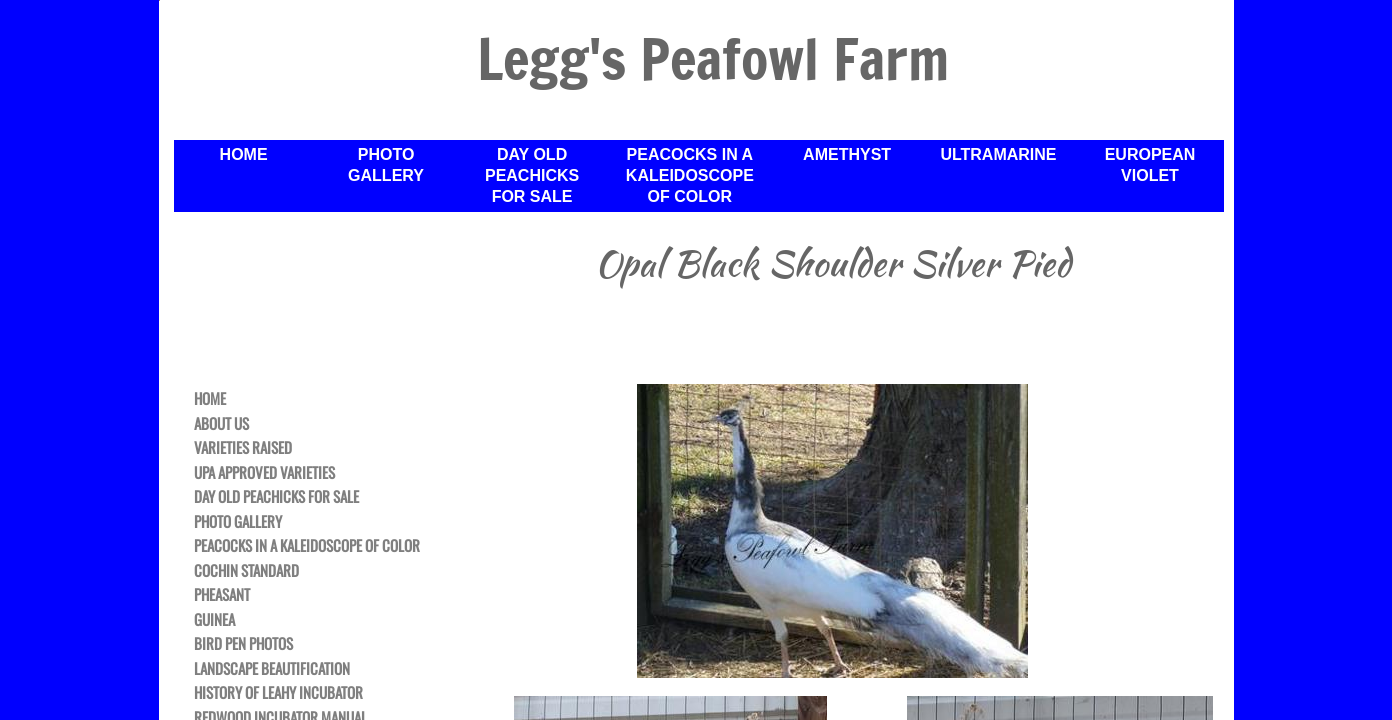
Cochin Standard (246, 571)
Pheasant (222, 595)
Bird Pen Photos (243, 644)
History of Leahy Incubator (278, 693)
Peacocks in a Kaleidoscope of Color (690, 175)
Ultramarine (998, 154)
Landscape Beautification (272, 669)
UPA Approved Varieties (264, 473)
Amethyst (847, 154)
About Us (221, 424)
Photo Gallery (386, 165)
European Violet (1150, 165)
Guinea (214, 620)
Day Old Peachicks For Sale (532, 175)
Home (244, 154)
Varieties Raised (243, 448)
